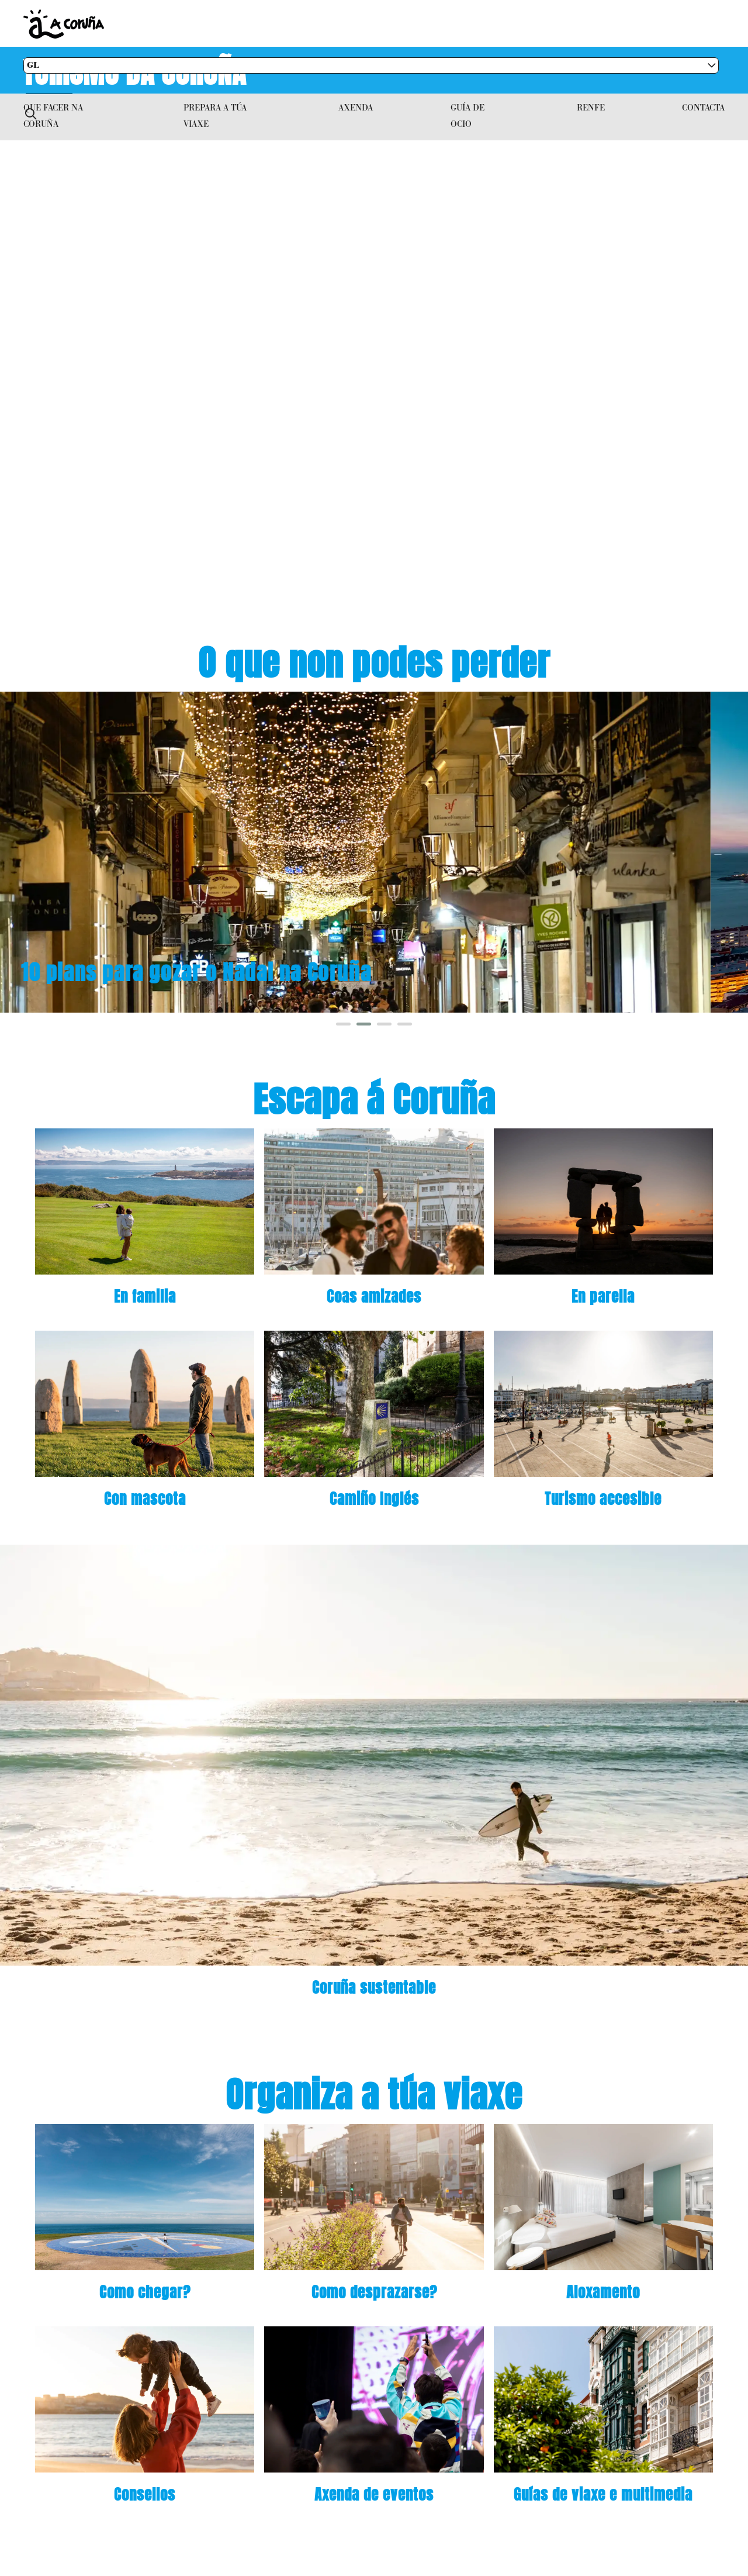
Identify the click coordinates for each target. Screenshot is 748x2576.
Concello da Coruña (303, 24)
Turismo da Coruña (136, 70)
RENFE (591, 107)
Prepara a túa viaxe (215, 115)
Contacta (703, 107)
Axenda (355, 107)
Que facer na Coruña (53, 115)
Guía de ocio (467, 115)
